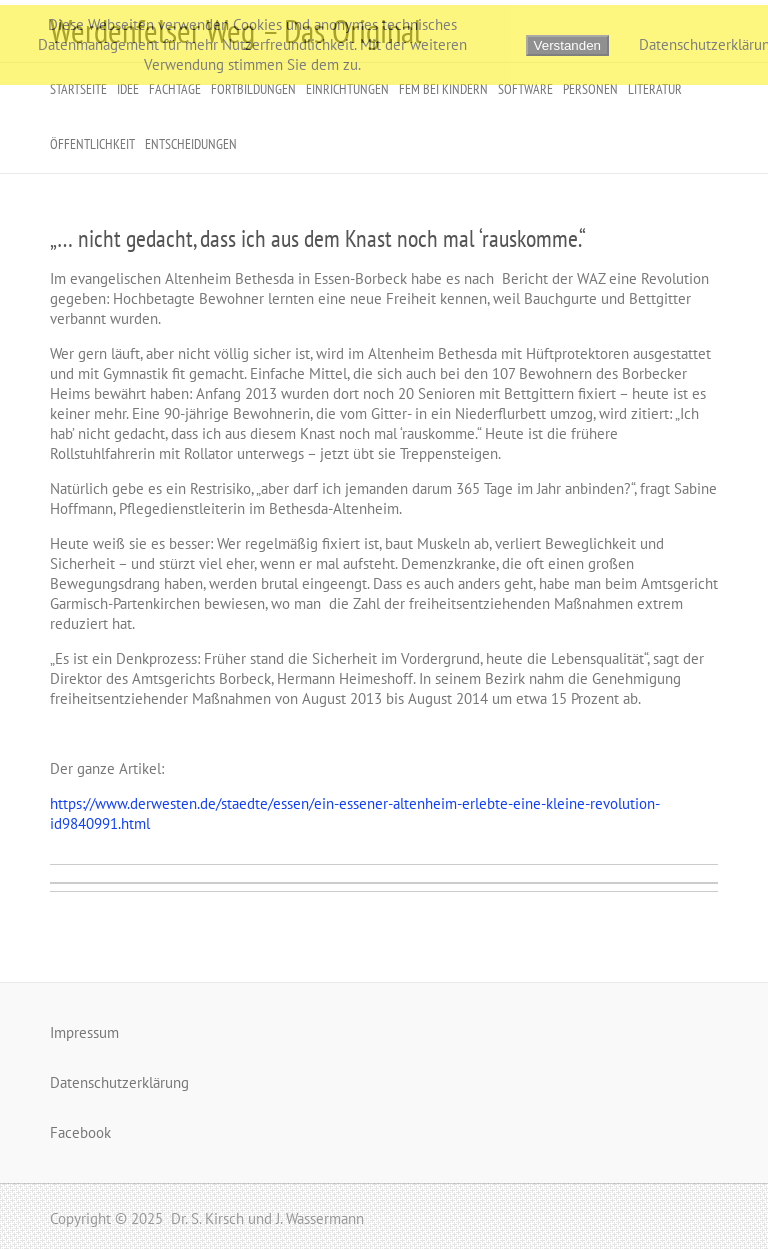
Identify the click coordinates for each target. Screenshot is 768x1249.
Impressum (84, 1032)
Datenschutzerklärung (119, 1082)
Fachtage (175, 89)
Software (525, 89)
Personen (590, 89)
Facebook (80, 1132)
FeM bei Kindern (443, 89)
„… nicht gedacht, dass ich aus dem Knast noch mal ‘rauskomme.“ (318, 238)
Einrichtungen (347, 89)
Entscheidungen (191, 144)
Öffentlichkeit (92, 144)
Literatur (655, 89)
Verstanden (567, 45)
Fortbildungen (253, 89)
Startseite (78, 89)
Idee (128, 89)
